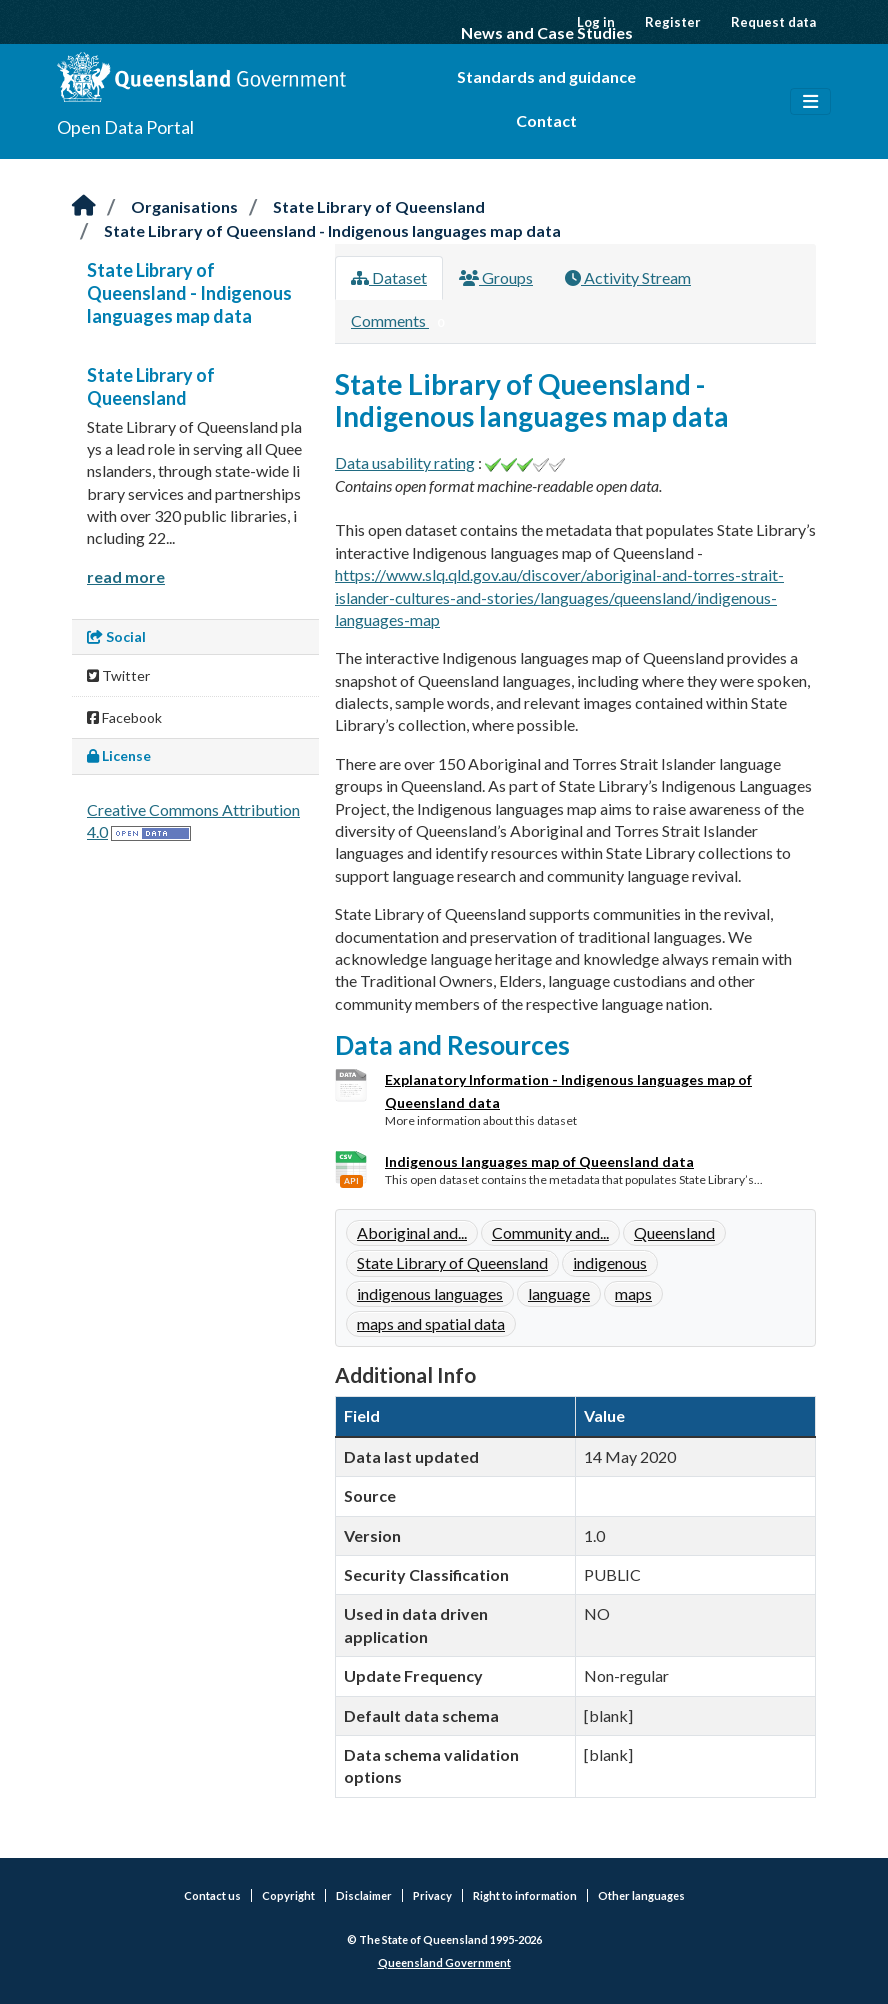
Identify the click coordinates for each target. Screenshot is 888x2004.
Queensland (674, 1232)
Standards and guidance (546, 76)
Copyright (288, 1895)
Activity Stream (628, 277)
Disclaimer (364, 1895)
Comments (401, 322)
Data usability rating (405, 462)
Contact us (212, 1895)
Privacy (432, 1895)
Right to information (525, 1895)
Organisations (184, 206)
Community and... (550, 1232)
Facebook (124, 717)
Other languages (641, 1895)
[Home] (84, 206)
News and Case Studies (547, 32)
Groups (496, 277)
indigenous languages (430, 1293)
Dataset (389, 277)
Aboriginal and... (412, 1232)
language (559, 1293)
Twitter (118, 675)
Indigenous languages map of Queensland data (539, 1161)
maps (633, 1293)
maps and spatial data (431, 1323)
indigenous (610, 1262)
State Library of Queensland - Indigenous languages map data (332, 230)
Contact (546, 120)
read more (126, 576)
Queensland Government (444, 1962)
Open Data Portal (125, 127)
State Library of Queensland (379, 206)
